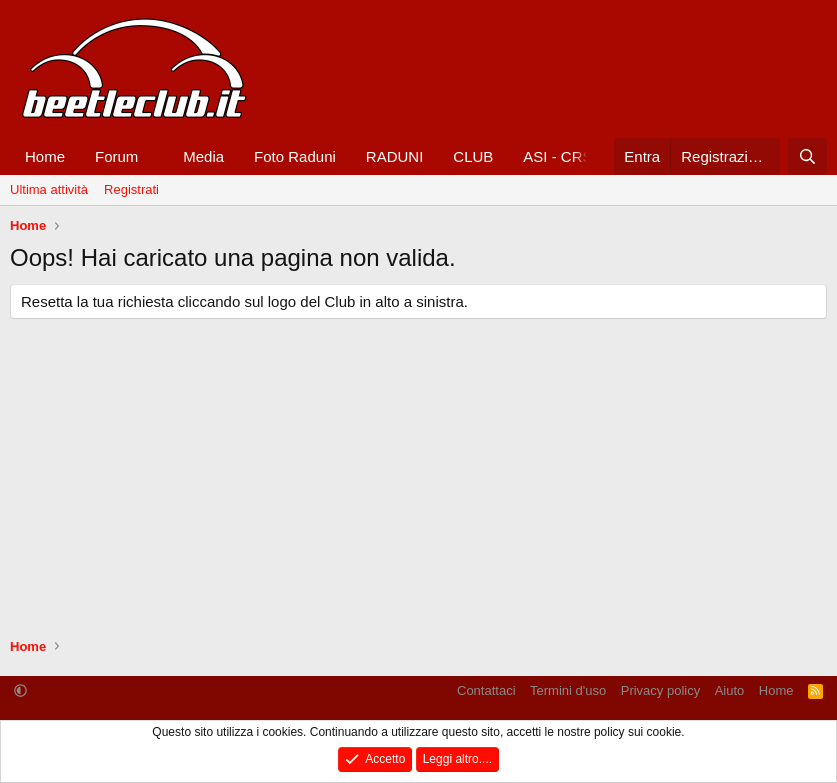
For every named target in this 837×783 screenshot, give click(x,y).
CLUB (473, 156)
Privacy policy (660, 690)
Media (203, 156)
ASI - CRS (557, 156)
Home (45, 156)
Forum (116, 156)
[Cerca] (807, 156)
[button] (154, 156)
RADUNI (395, 156)
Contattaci (486, 690)
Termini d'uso (568, 690)
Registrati (131, 189)
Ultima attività (49, 189)
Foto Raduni (295, 156)
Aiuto (730, 690)
